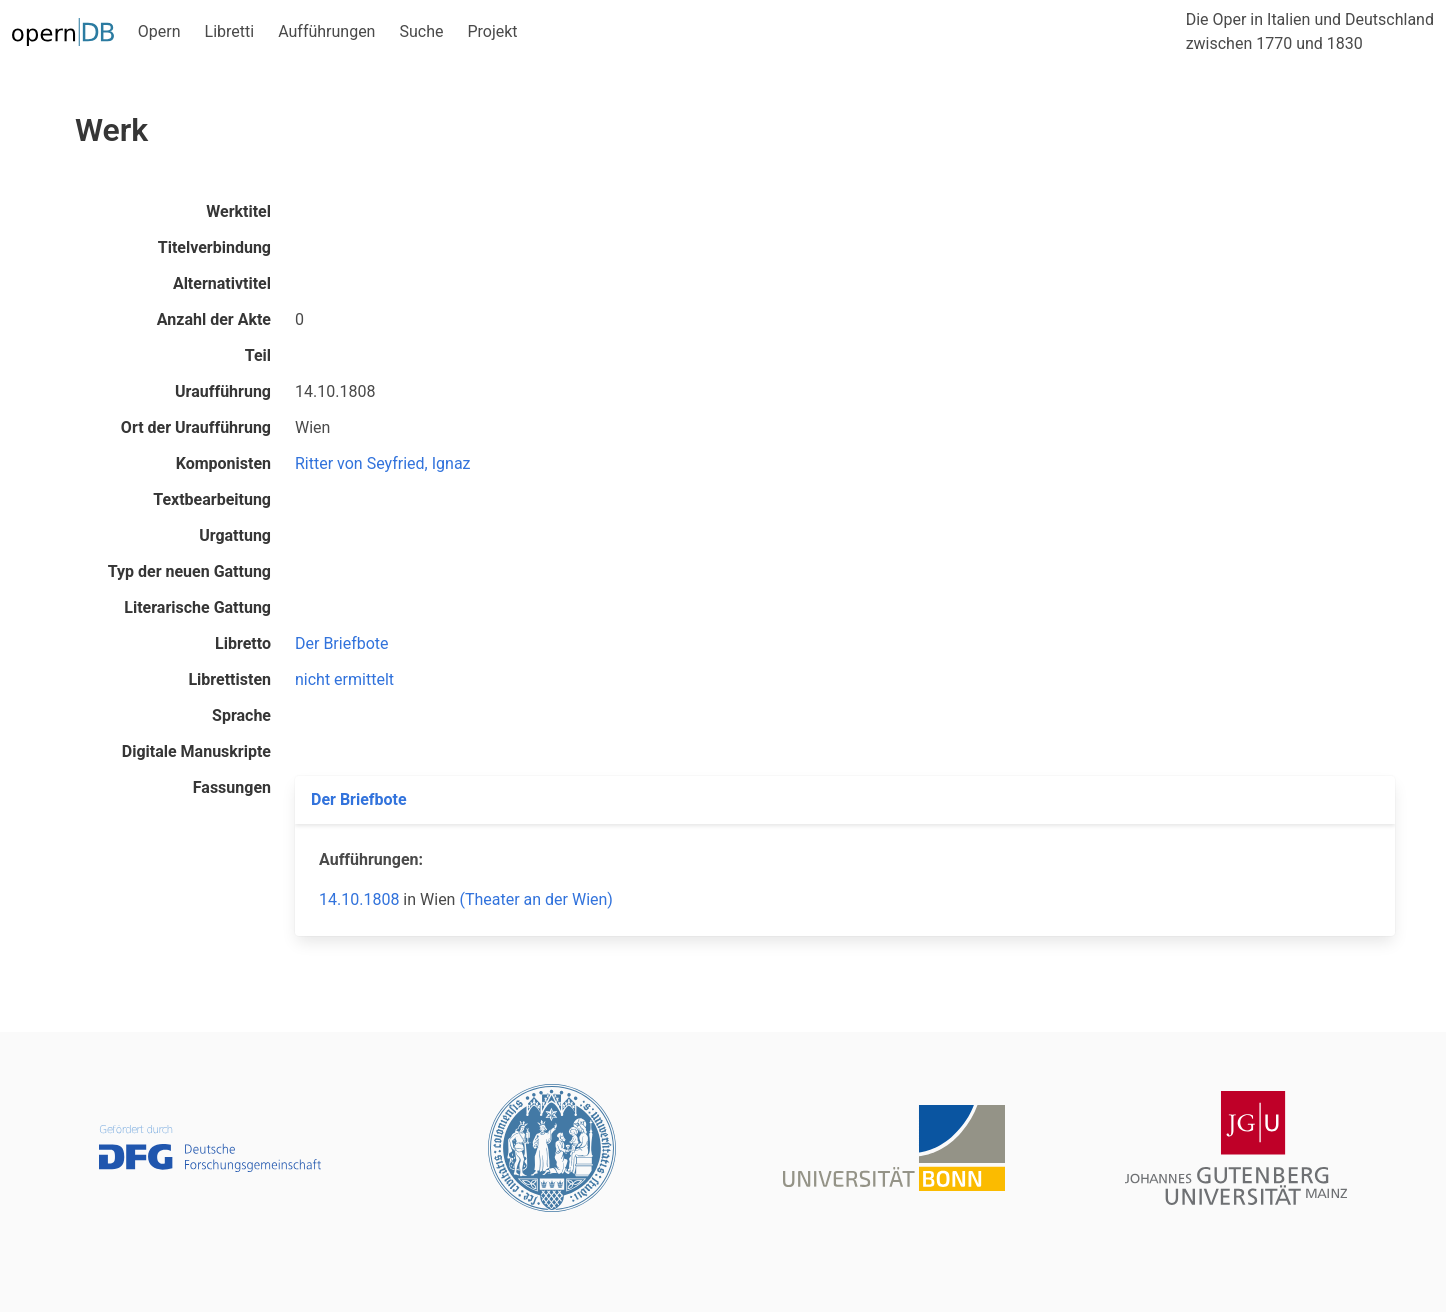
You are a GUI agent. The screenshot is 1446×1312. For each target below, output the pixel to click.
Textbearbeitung (212, 499)
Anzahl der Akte (214, 319)
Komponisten (223, 463)
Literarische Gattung (197, 607)
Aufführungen (326, 31)
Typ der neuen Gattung (189, 571)
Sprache (241, 715)
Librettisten (229, 679)
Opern (159, 31)
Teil (258, 355)
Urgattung (235, 535)
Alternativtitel (222, 283)
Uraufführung (223, 391)
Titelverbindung (214, 247)
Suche (421, 31)
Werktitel (238, 211)
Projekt (492, 31)
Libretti (230, 31)
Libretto (243, 643)
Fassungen (232, 787)
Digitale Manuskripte (196, 751)
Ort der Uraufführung (196, 427)
